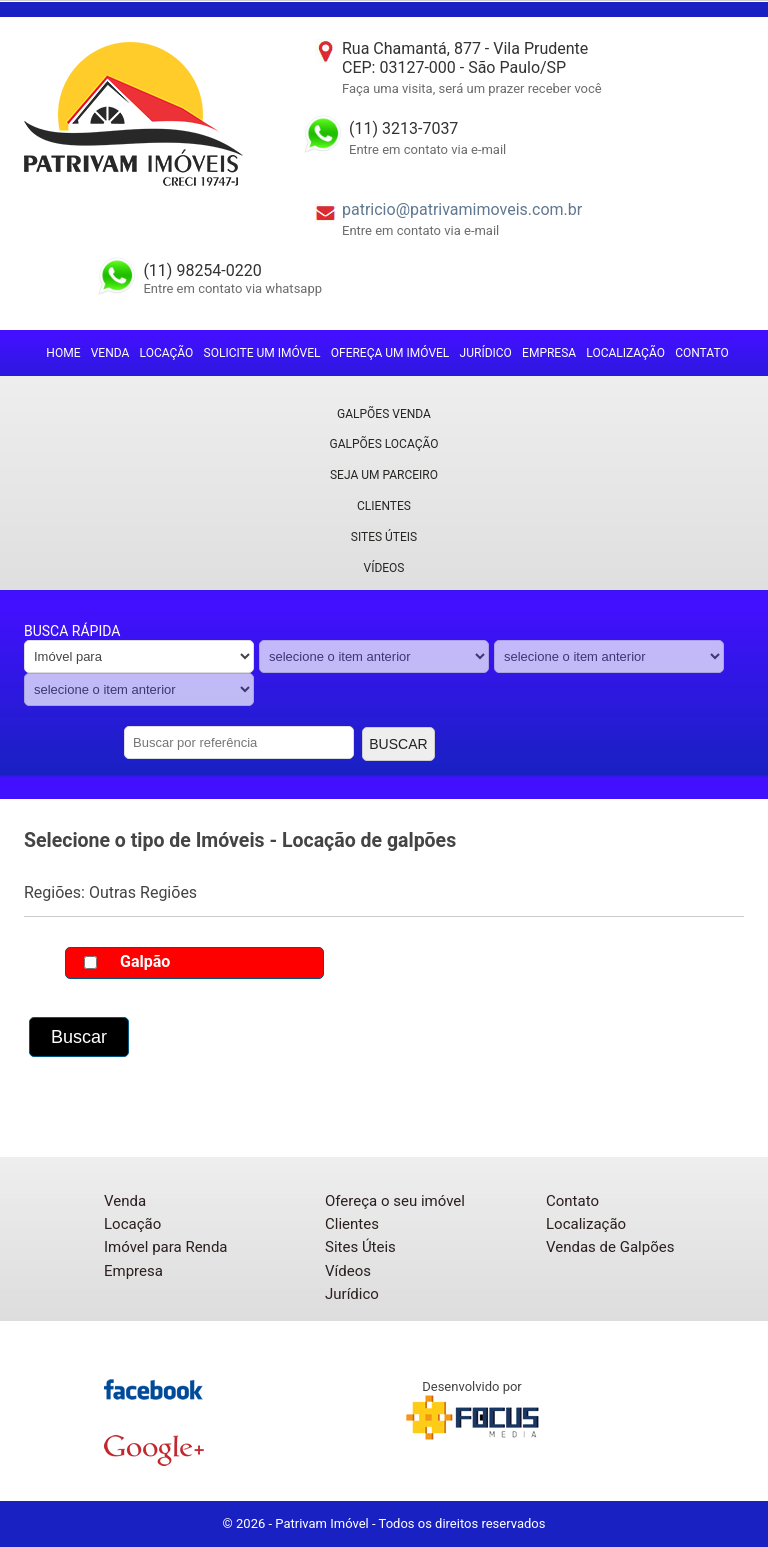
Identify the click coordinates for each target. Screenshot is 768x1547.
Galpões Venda (384, 414)
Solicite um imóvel (262, 353)
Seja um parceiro (384, 475)
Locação (167, 353)
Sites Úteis (384, 537)
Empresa (549, 353)
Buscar (398, 744)
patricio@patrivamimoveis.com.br (462, 209)
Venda (110, 353)
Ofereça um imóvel (390, 353)
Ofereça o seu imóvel (395, 1201)
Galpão (145, 961)
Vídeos (384, 568)
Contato (701, 353)
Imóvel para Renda (166, 1247)
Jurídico (486, 353)
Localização (625, 353)
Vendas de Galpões (610, 1247)
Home (63, 353)
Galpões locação (384, 444)
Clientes (384, 506)
